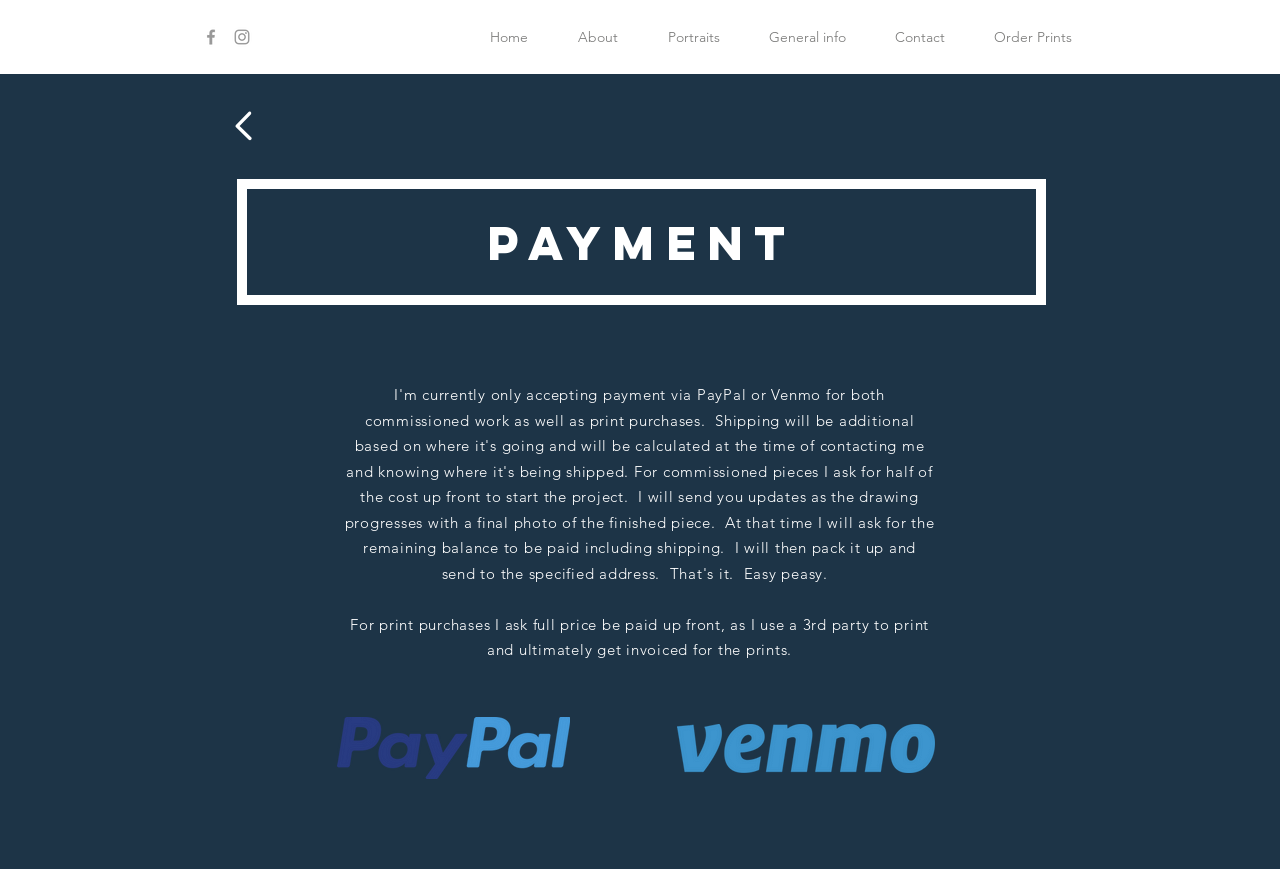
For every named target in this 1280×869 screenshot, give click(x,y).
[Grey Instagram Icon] (242, 37)
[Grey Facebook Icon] (211, 37)
